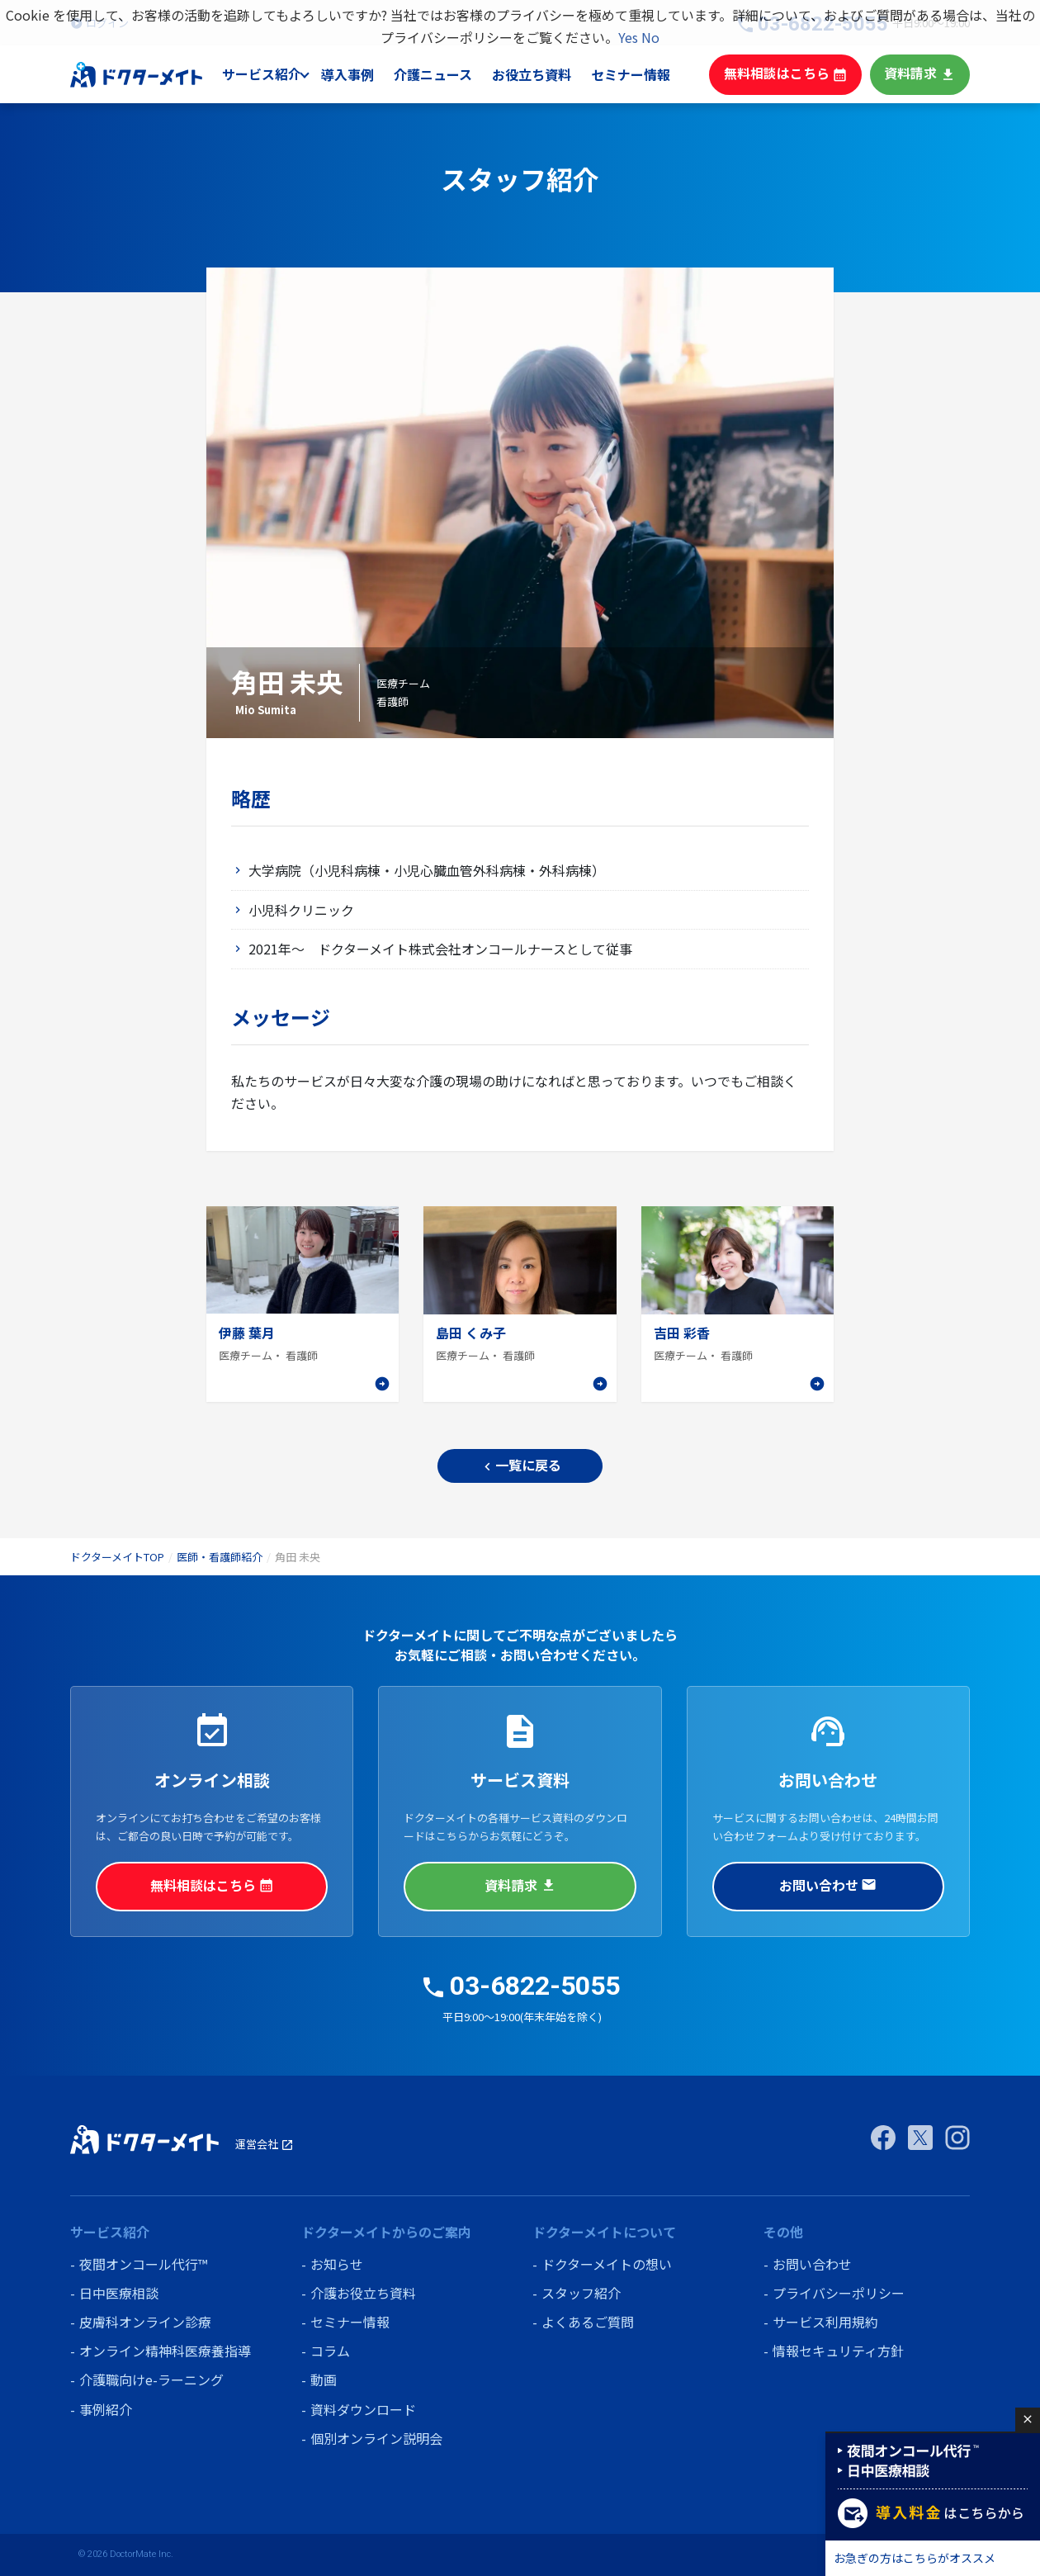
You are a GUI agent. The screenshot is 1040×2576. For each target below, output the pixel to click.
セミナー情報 (645, 74)
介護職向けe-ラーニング (151, 2379)
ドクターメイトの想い (606, 2264)
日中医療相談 (118, 2293)
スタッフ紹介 (581, 2293)
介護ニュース (451, 74)
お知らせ (336, 2264)
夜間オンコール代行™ (143, 2264)
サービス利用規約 (825, 2322)
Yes (628, 37)
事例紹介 (105, 2409)
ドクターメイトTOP (117, 1557)
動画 (323, 2379)
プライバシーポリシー (839, 2293)
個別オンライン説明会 (376, 2438)
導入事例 (366, 74)
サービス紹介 (279, 74)
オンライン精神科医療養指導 (165, 2351)
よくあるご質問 (587, 2322)
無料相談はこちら (794, 74)
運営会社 (264, 2144)
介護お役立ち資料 (363, 2293)
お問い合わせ (828, 1885)
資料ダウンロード (363, 2409)
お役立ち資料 (548, 74)
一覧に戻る (520, 1465)
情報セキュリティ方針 (838, 2351)
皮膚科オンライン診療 (145, 2322)
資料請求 (922, 74)
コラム (330, 2351)
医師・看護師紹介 (219, 1557)
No (650, 37)
